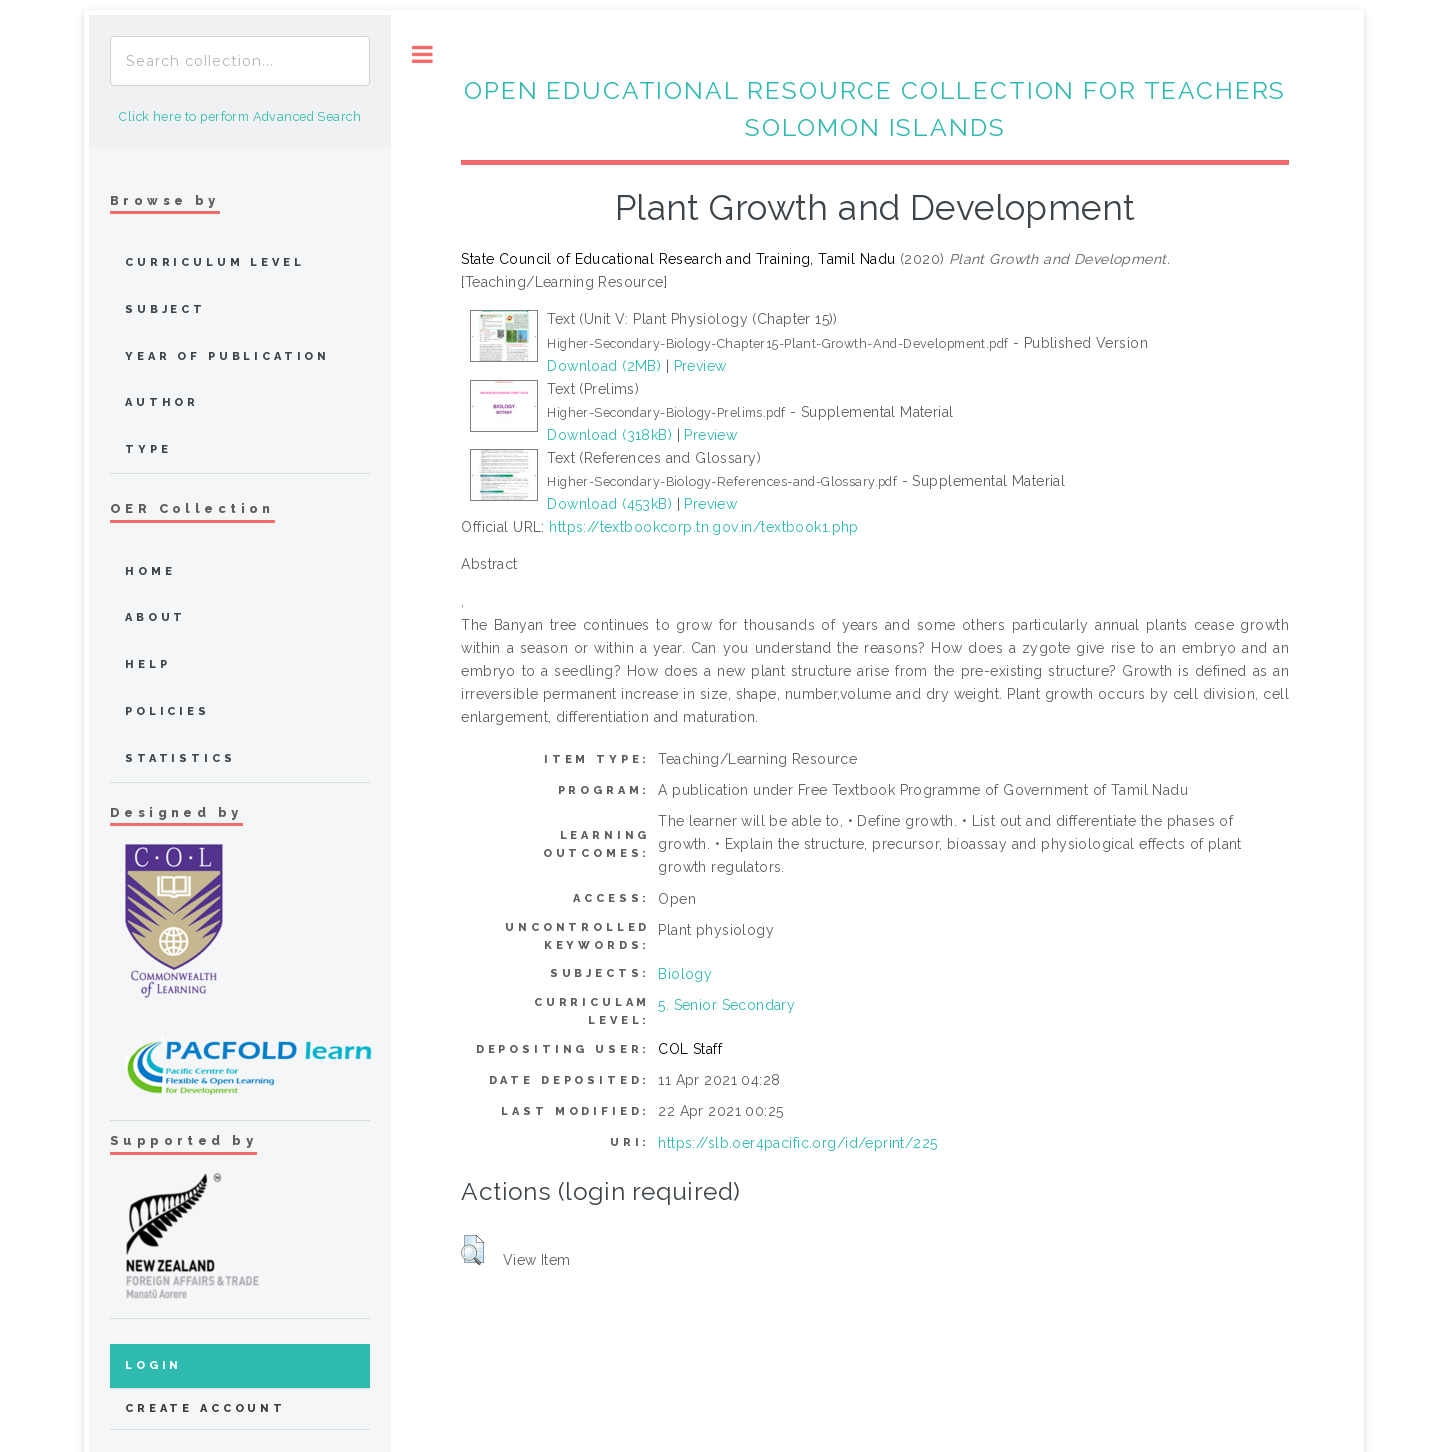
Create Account (205, 1408)
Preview (700, 366)
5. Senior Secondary (726, 1005)
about (155, 617)
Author (162, 402)
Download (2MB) (604, 366)
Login (153, 1365)
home (150, 571)
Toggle (422, 54)
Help (147, 664)
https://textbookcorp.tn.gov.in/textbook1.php (703, 527)
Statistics (180, 758)
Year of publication (227, 356)
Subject (165, 309)
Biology (685, 974)
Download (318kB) (609, 435)
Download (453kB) (609, 504)
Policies (167, 711)
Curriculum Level (215, 262)
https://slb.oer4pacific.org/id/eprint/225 (797, 1143)
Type (148, 449)
